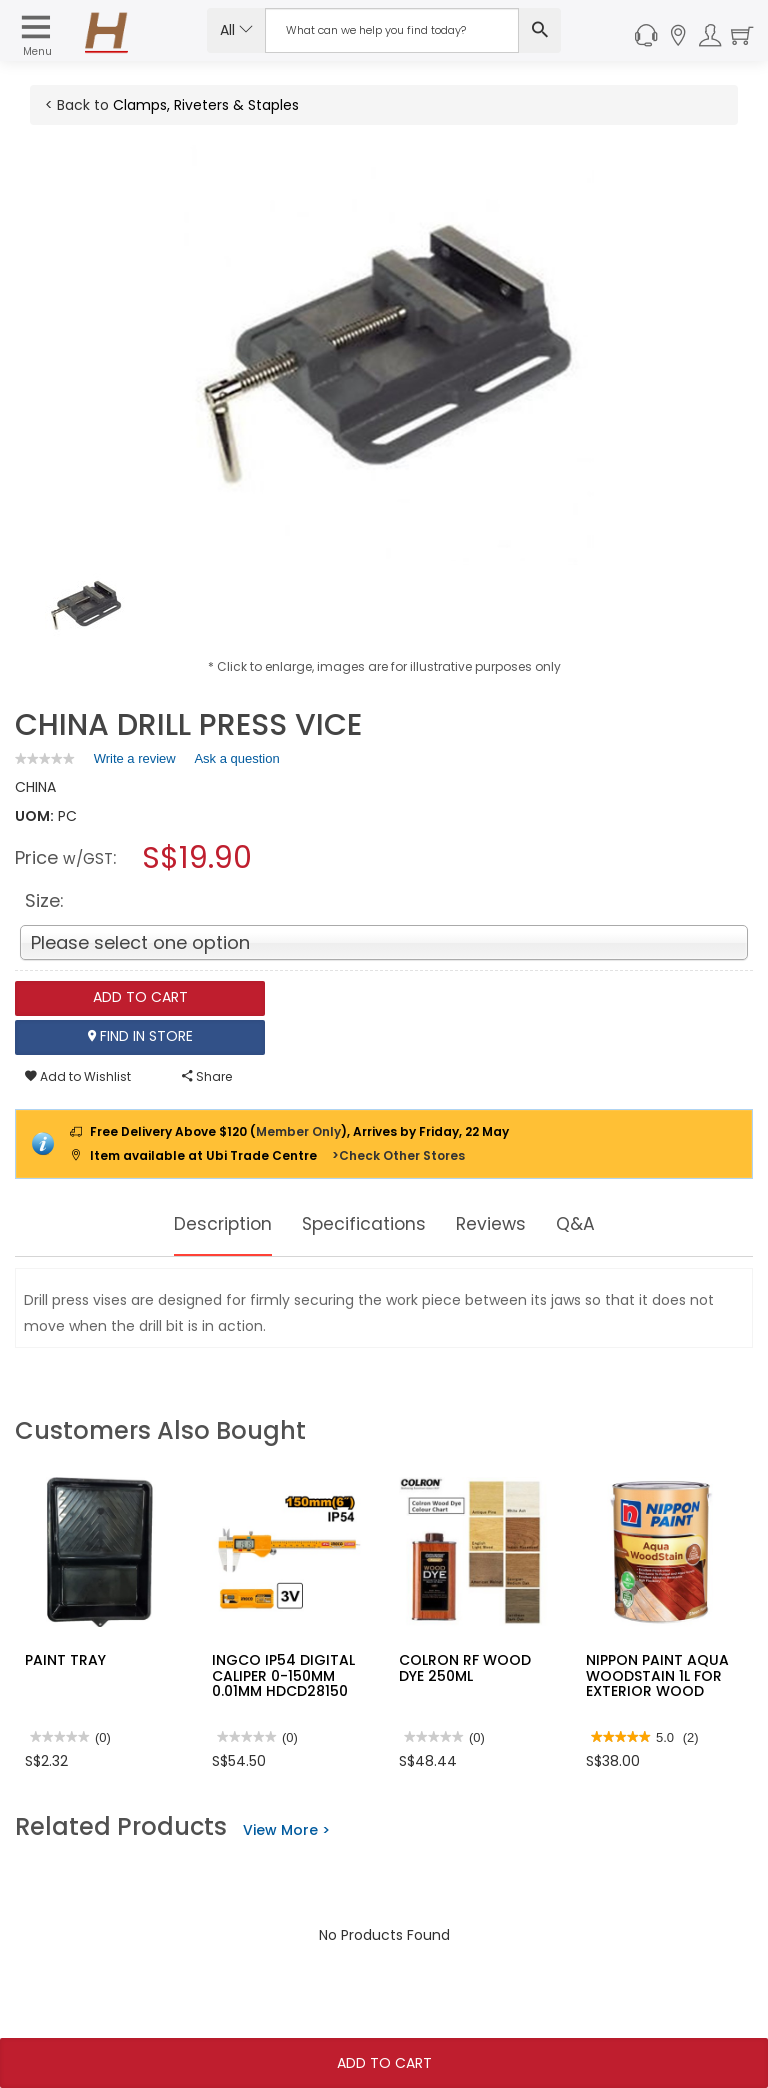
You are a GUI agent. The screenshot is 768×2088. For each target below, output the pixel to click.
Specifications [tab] (364, 1224)
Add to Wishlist (78, 1076)
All (236, 30)
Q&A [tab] (597, 1224)
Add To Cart (384, 2063)
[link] (45, 758)
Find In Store (140, 1037)
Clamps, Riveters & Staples (206, 105)
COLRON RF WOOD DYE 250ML (465, 1667)
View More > (286, 1830)
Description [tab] (206, 1224)
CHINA (35, 787)
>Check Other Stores (398, 1155)
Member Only (298, 1131)
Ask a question (236, 758)
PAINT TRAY (65, 1660)
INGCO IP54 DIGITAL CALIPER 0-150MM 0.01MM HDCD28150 (283, 1675)
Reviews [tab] (505, 1224)
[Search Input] (392, 30)
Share (207, 1076)
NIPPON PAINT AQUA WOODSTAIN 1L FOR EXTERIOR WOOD (657, 1675)
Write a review (135, 762)
